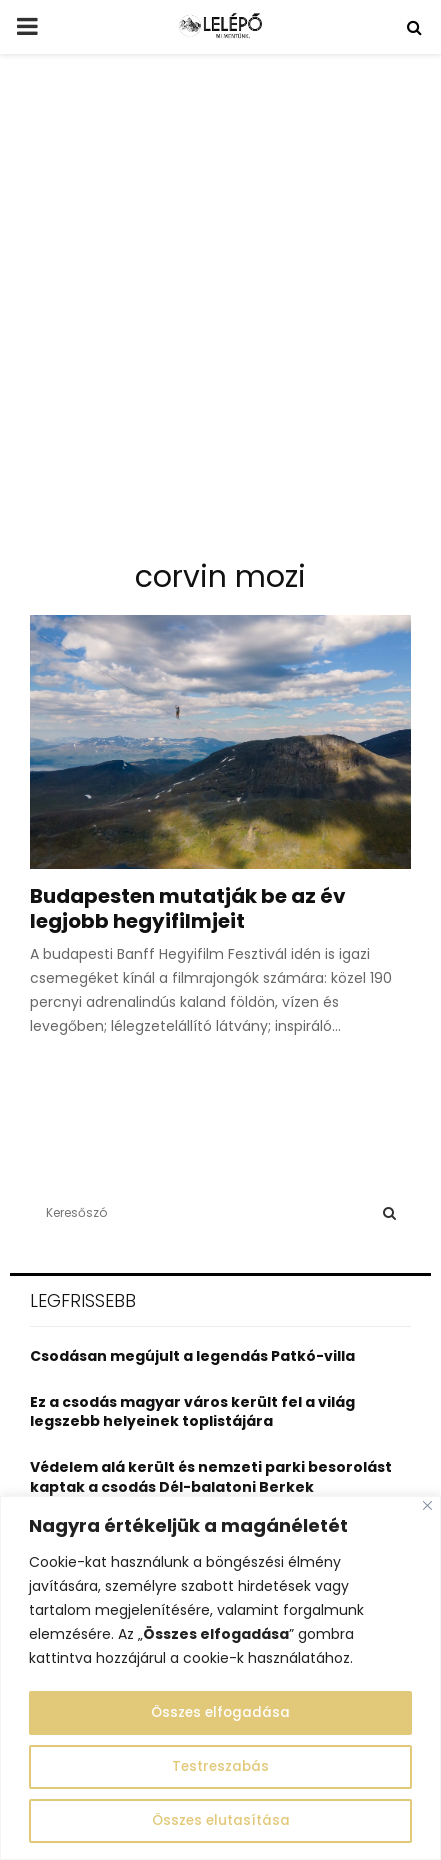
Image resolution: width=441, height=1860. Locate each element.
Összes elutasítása (220, 1821)
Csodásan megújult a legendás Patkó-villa (192, 1356)
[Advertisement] (220, 314)
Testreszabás (221, 1767)
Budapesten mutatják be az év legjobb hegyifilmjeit (188, 908)
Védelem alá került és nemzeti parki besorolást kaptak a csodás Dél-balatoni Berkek (211, 1477)
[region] (220, 1678)
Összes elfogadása (220, 1713)
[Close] (427, 1506)
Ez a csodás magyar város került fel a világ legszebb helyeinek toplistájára (192, 1412)
